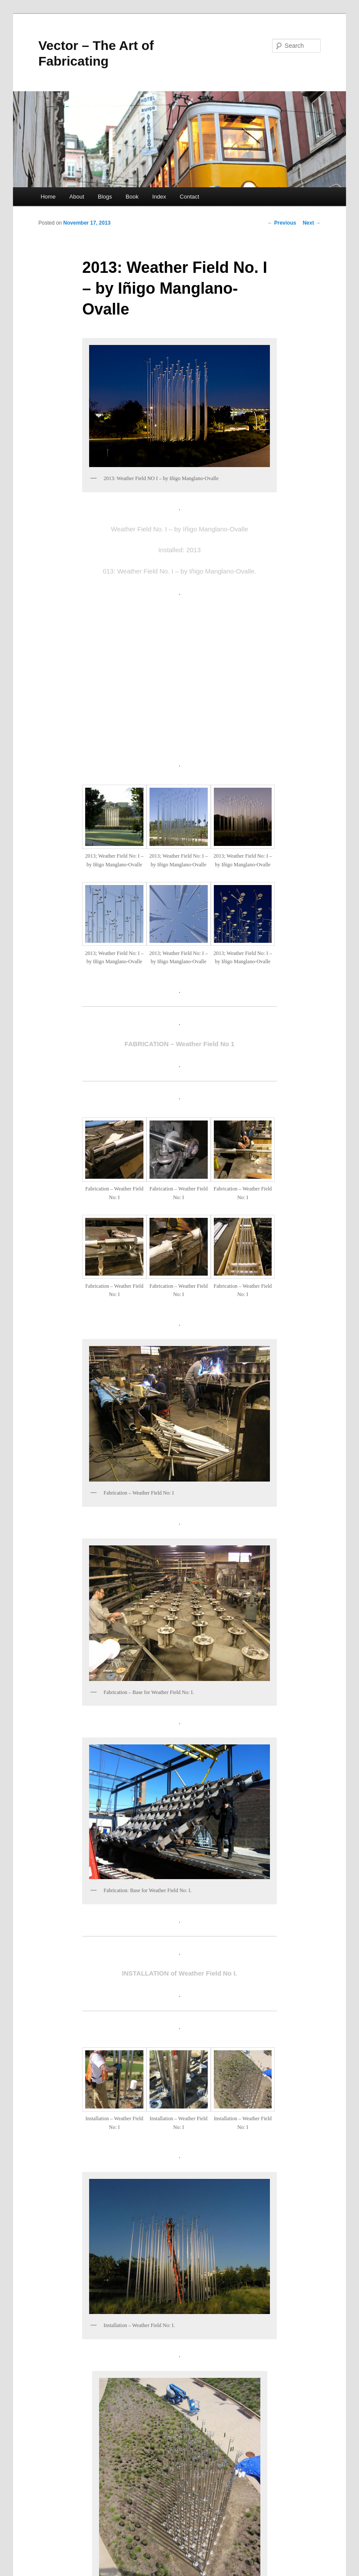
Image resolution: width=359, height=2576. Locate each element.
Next (311, 223)
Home (48, 196)
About (77, 196)
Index (159, 196)
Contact (189, 196)
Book (132, 196)
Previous (281, 223)
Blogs (105, 196)
